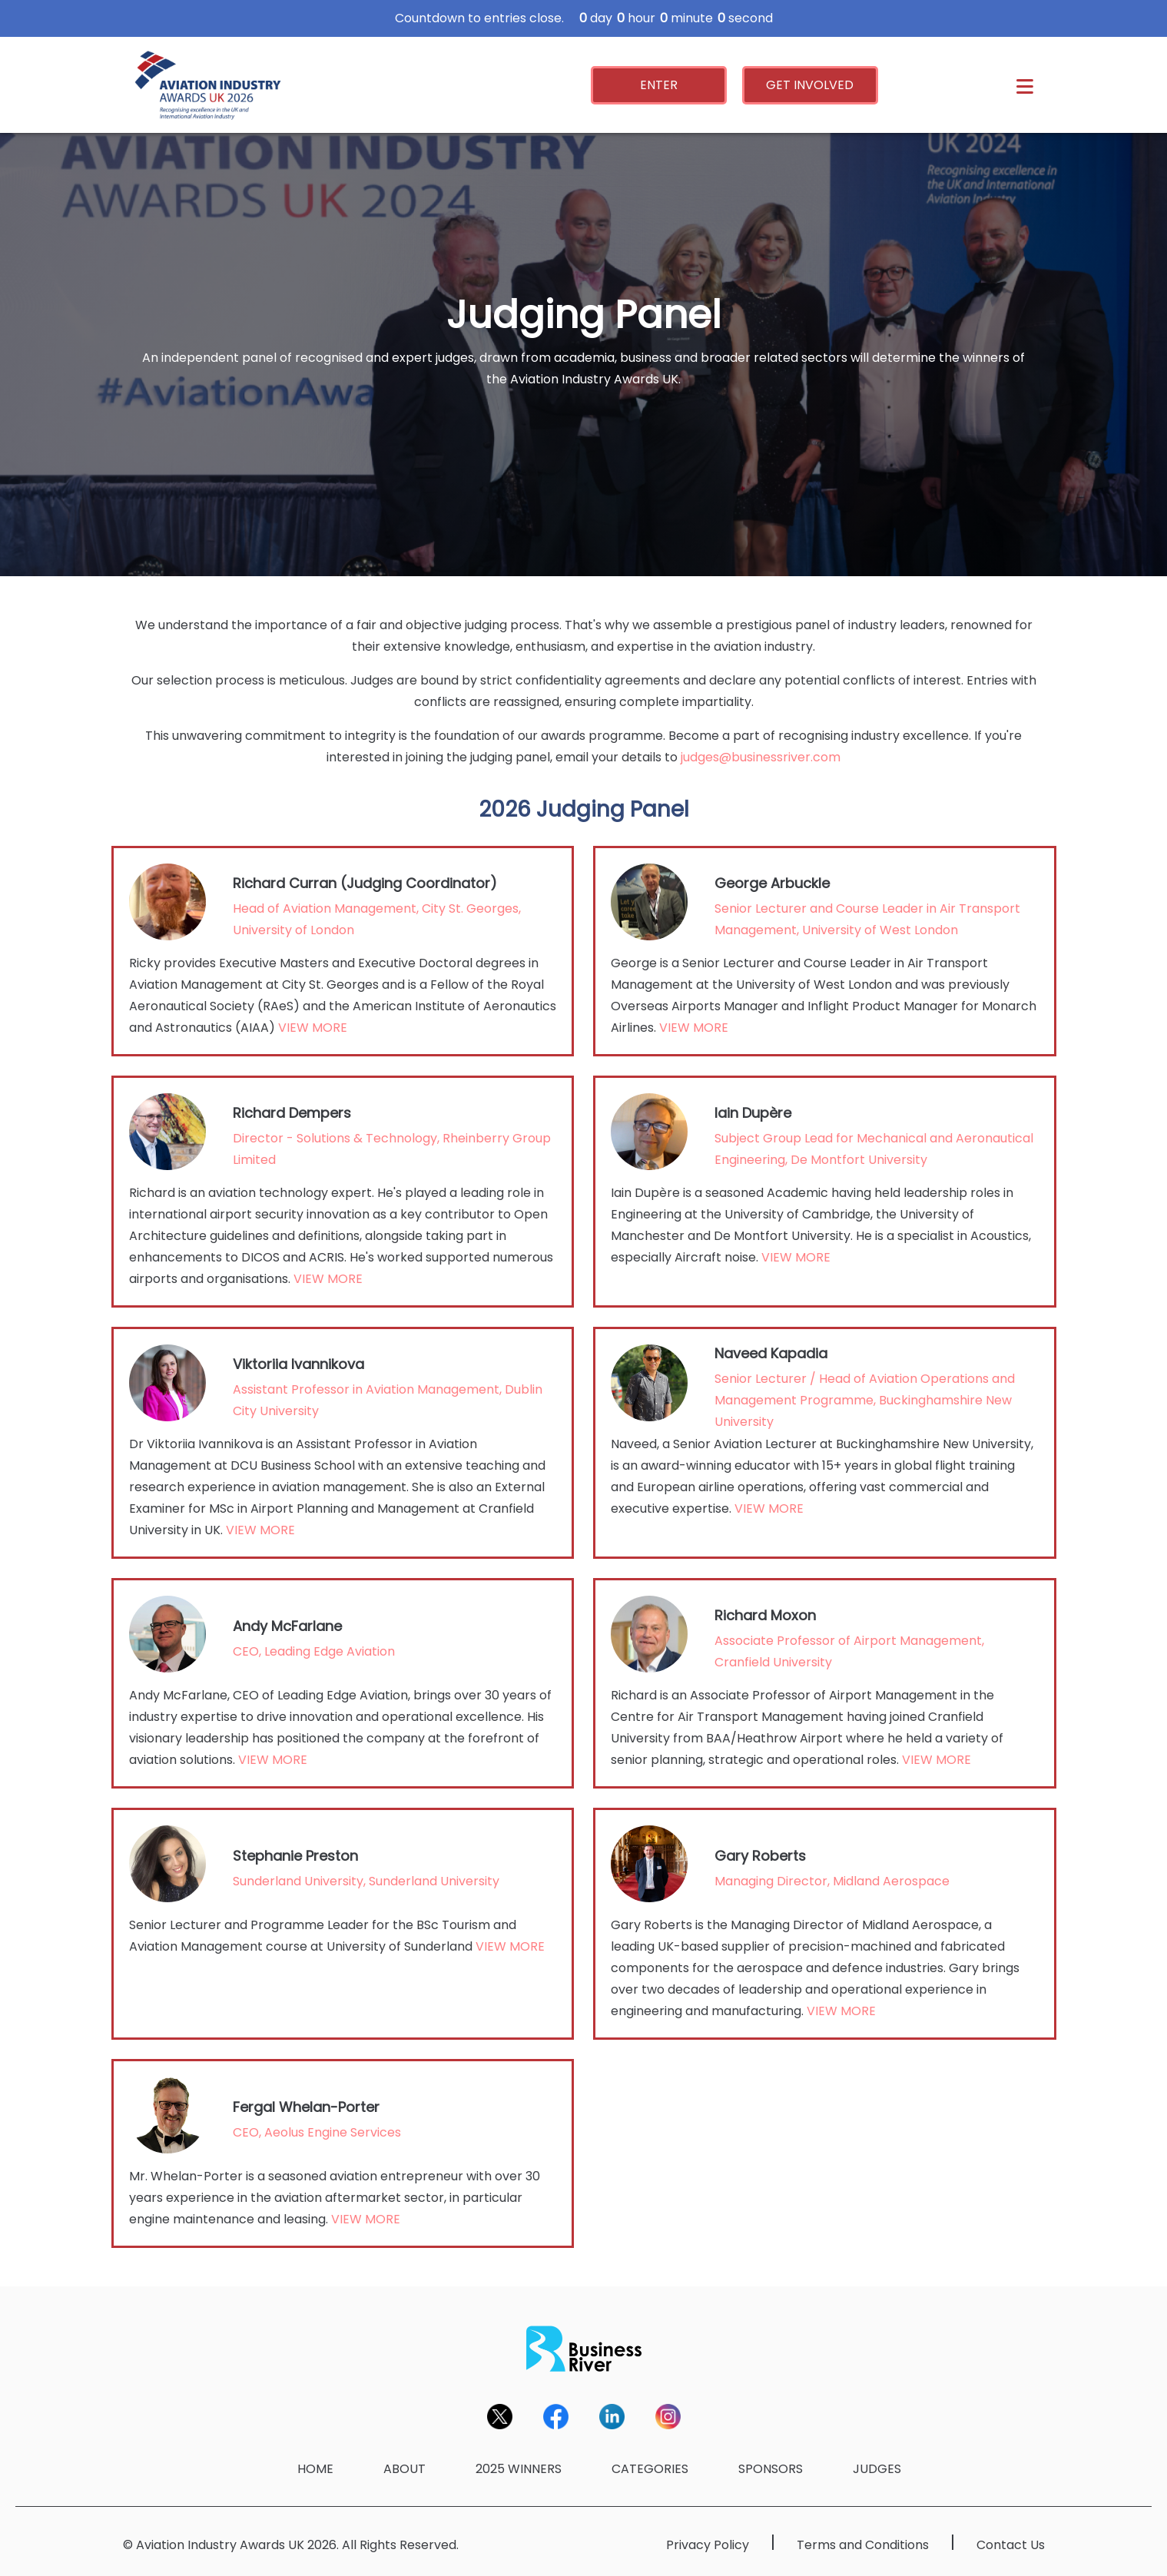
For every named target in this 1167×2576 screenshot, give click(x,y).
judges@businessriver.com (760, 757)
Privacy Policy (707, 2545)
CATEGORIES (650, 2469)
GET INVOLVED (810, 85)
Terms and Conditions (863, 2545)
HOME (315, 2469)
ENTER (659, 85)
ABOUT (404, 2469)
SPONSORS (770, 2469)
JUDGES (877, 2469)
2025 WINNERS (519, 2469)
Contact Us (1010, 2545)
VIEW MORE (312, 1027)
